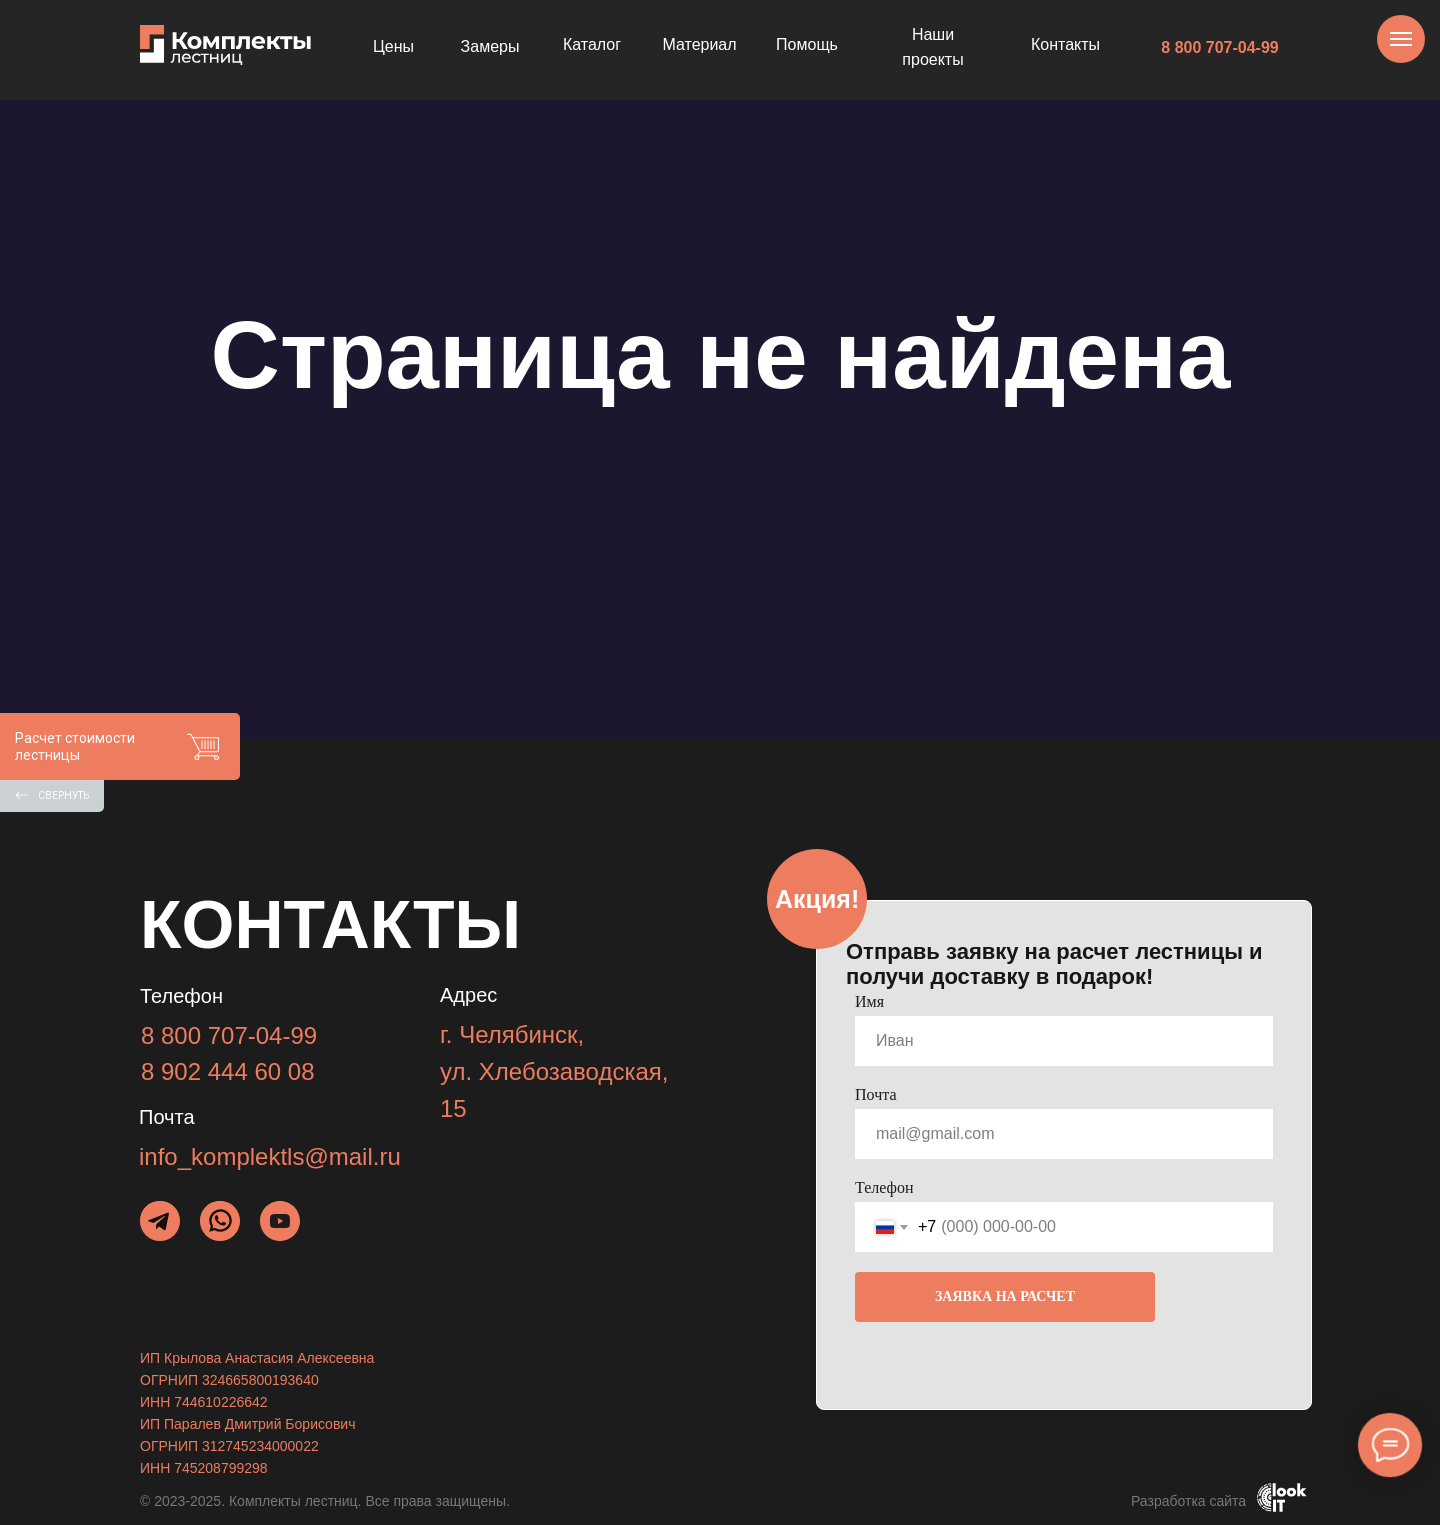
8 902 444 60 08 (228, 1071)
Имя (869, 1001)
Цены (393, 46)
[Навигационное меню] (1401, 39)
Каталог (592, 44)
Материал (699, 44)
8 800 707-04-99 (1219, 47)
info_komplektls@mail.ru (270, 1156)
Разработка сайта (1188, 1501)
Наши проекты (932, 47)
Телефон (884, 1187)
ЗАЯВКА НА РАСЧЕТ (1005, 1296)
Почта (875, 1094)
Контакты (1065, 44)
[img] (220, 1220)
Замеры (490, 46)
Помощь (807, 44)
